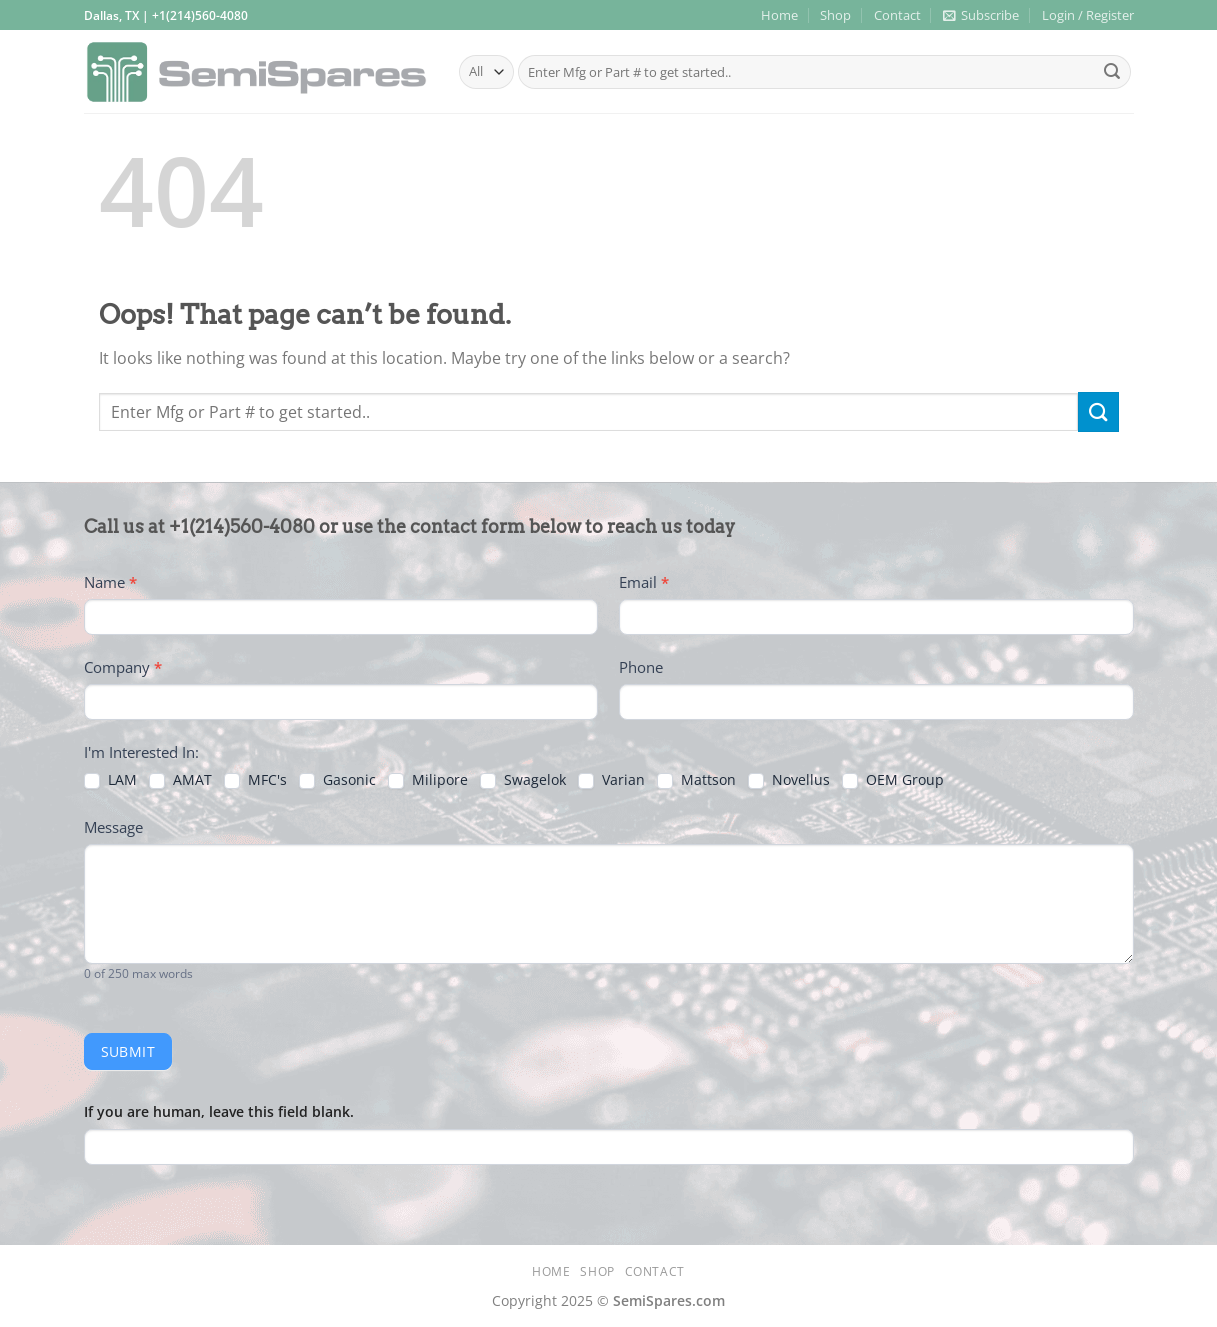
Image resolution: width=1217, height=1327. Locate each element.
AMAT (180, 780)
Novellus (789, 780)
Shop (835, 15)
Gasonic (337, 780)
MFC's (255, 780)
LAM (110, 780)
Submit (128, 1051)
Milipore (428, 780)
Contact (897, 15)
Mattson (696, 780)
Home (779, 15)
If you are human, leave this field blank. (219, 1111)
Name (110, 582)
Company (123, 667)
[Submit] (1112, 72)
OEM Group (893, 780)
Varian (611, 780)
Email (644, 582)
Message (113, 827)
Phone (641, 667)
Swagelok (523, 780)
